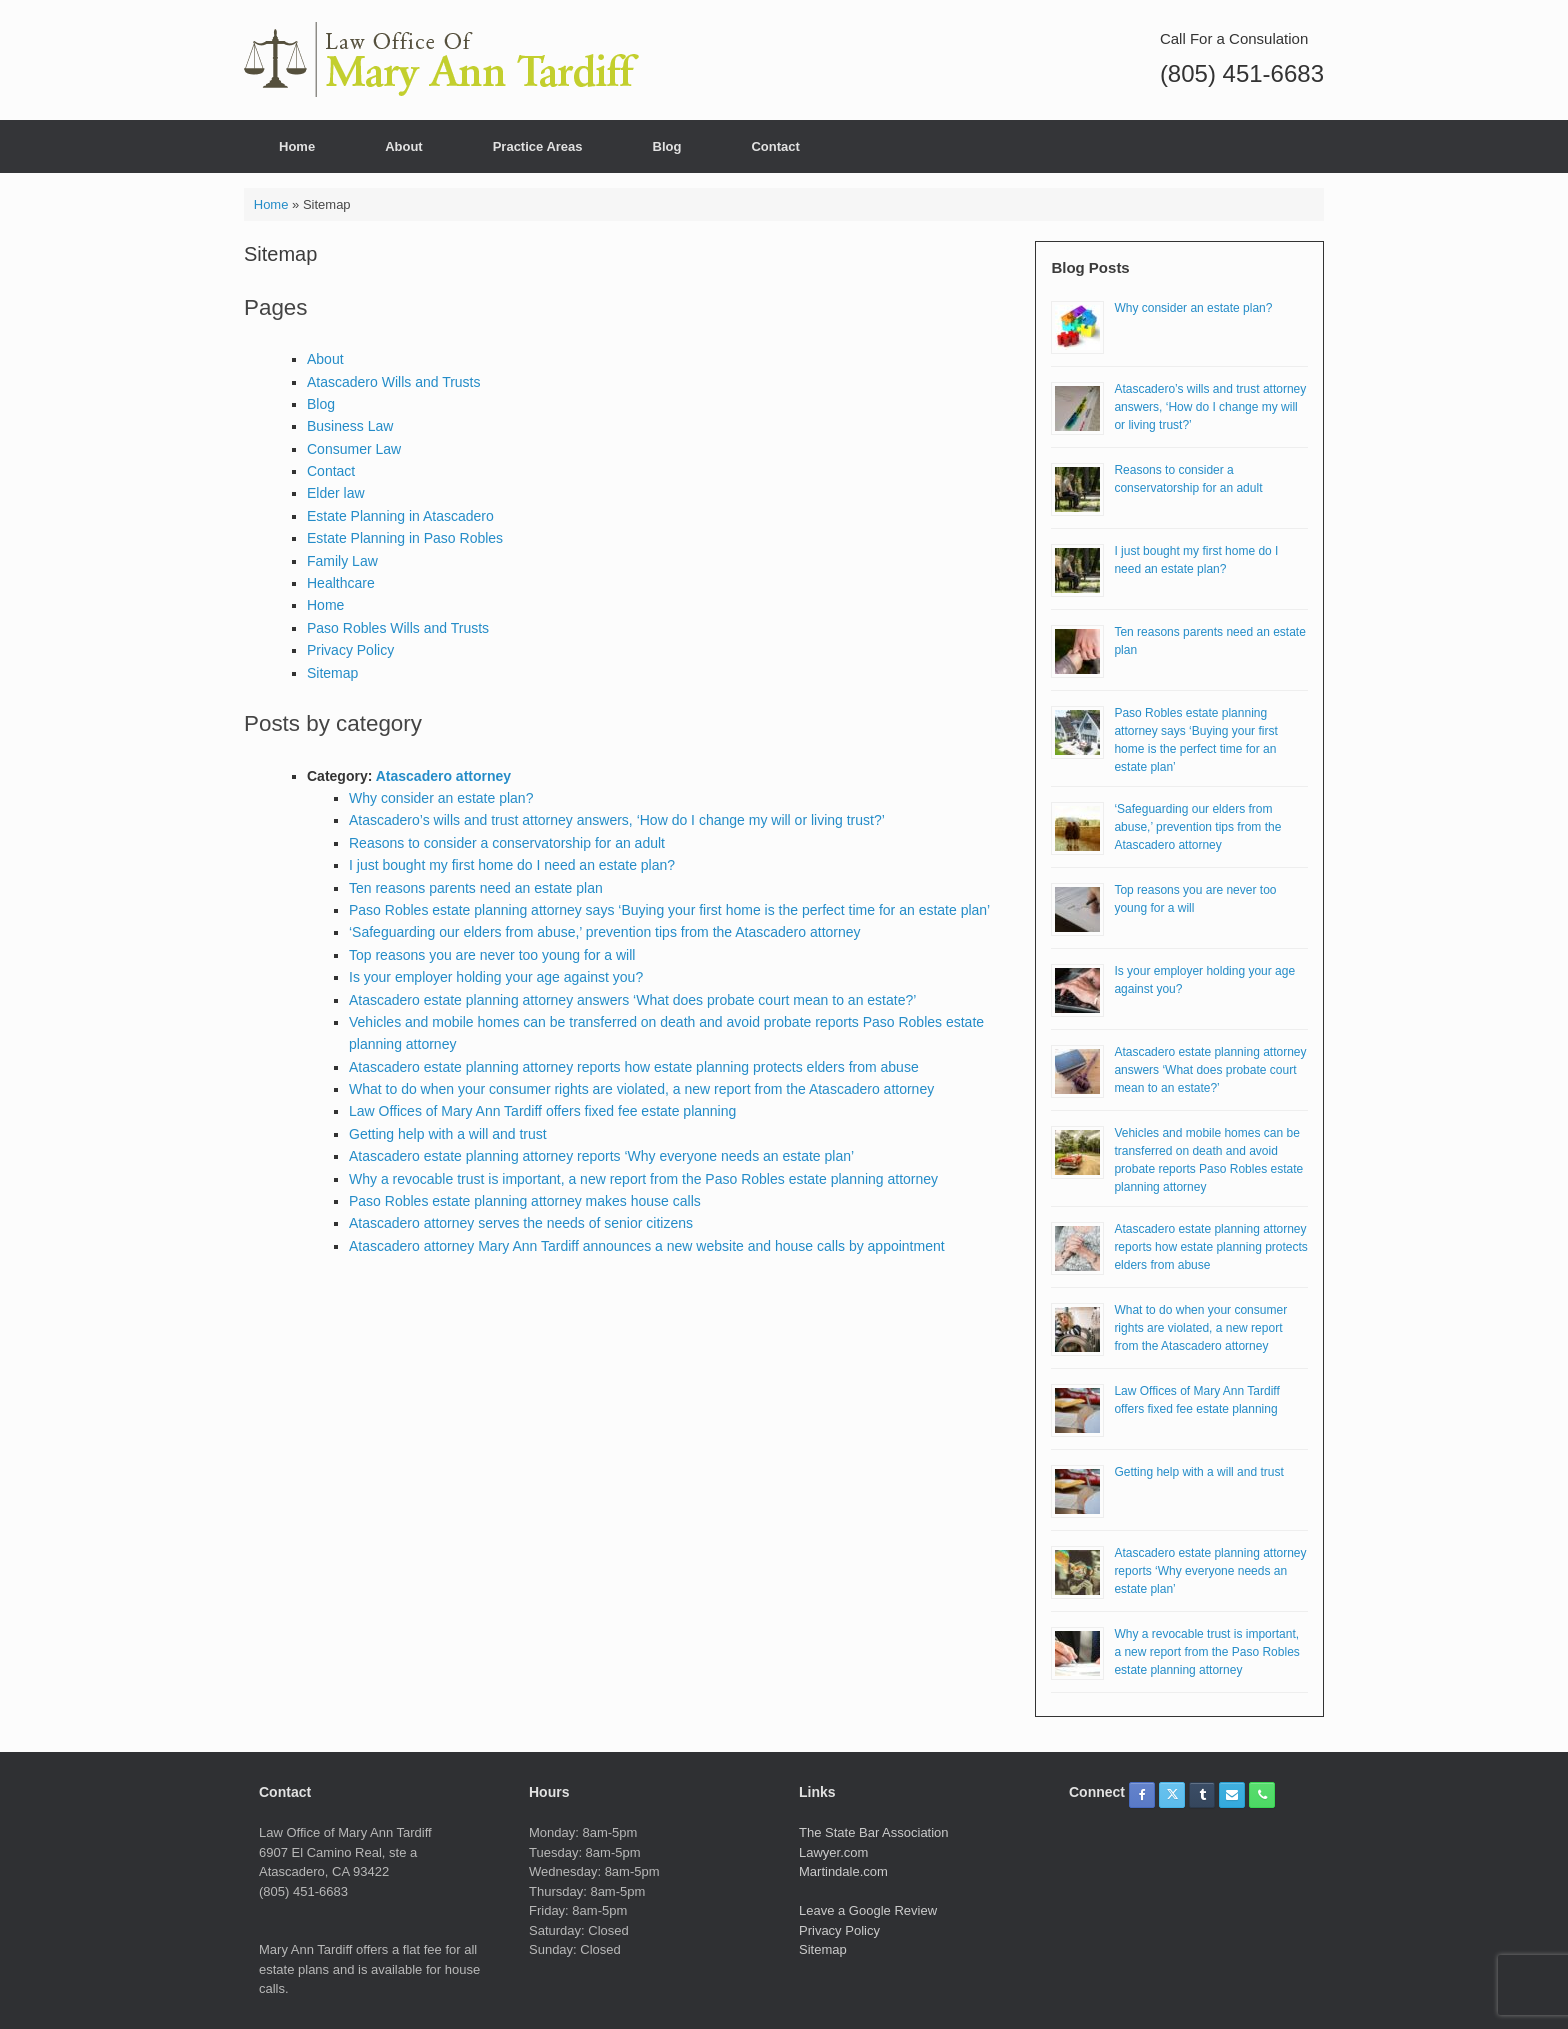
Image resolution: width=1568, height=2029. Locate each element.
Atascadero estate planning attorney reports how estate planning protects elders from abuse (634, 1067)
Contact (775, 146)
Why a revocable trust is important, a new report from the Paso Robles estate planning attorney (643, 1179)
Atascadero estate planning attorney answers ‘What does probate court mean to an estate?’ (632, 1000)
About (404, 146)
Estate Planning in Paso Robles (405, 538)
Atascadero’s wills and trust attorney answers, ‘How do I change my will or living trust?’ (617, 820)
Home (297, 146)
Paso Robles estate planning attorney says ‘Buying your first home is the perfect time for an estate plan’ (669, 910)
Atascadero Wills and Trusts (394, 382)
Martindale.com (843, 1871)
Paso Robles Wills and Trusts (398, 628)
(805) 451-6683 (1242, 73)
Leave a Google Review (868, 1910)
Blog (667, 146)
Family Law (342, 561)
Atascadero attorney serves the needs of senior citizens (521, 1223)
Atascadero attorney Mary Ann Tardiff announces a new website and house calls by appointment (647, 1246)
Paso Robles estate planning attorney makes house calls (525, 1201)
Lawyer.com (833, 1852)
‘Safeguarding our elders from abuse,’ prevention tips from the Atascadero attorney (605, 932)
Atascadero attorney (443, 776)
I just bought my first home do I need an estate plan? (512, 865)
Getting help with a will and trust (448, 1134)
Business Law (350, 426)
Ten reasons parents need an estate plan (476, 888)
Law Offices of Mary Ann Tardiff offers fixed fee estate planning (542, 1111)
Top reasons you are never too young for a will (492, 955)
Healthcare (341, 583)
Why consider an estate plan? (441, 798)
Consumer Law (354, 449)
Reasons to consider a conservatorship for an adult (507, 843)
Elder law (336, 493)
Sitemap (332, 673)
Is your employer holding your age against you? (496, 977)
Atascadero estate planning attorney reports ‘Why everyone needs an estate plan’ (601, 1156)
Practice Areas (538, 146)
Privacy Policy (350, 650)
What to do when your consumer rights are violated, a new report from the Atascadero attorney (641, 1089)
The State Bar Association (874, 1832)
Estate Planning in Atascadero (400, 516)
